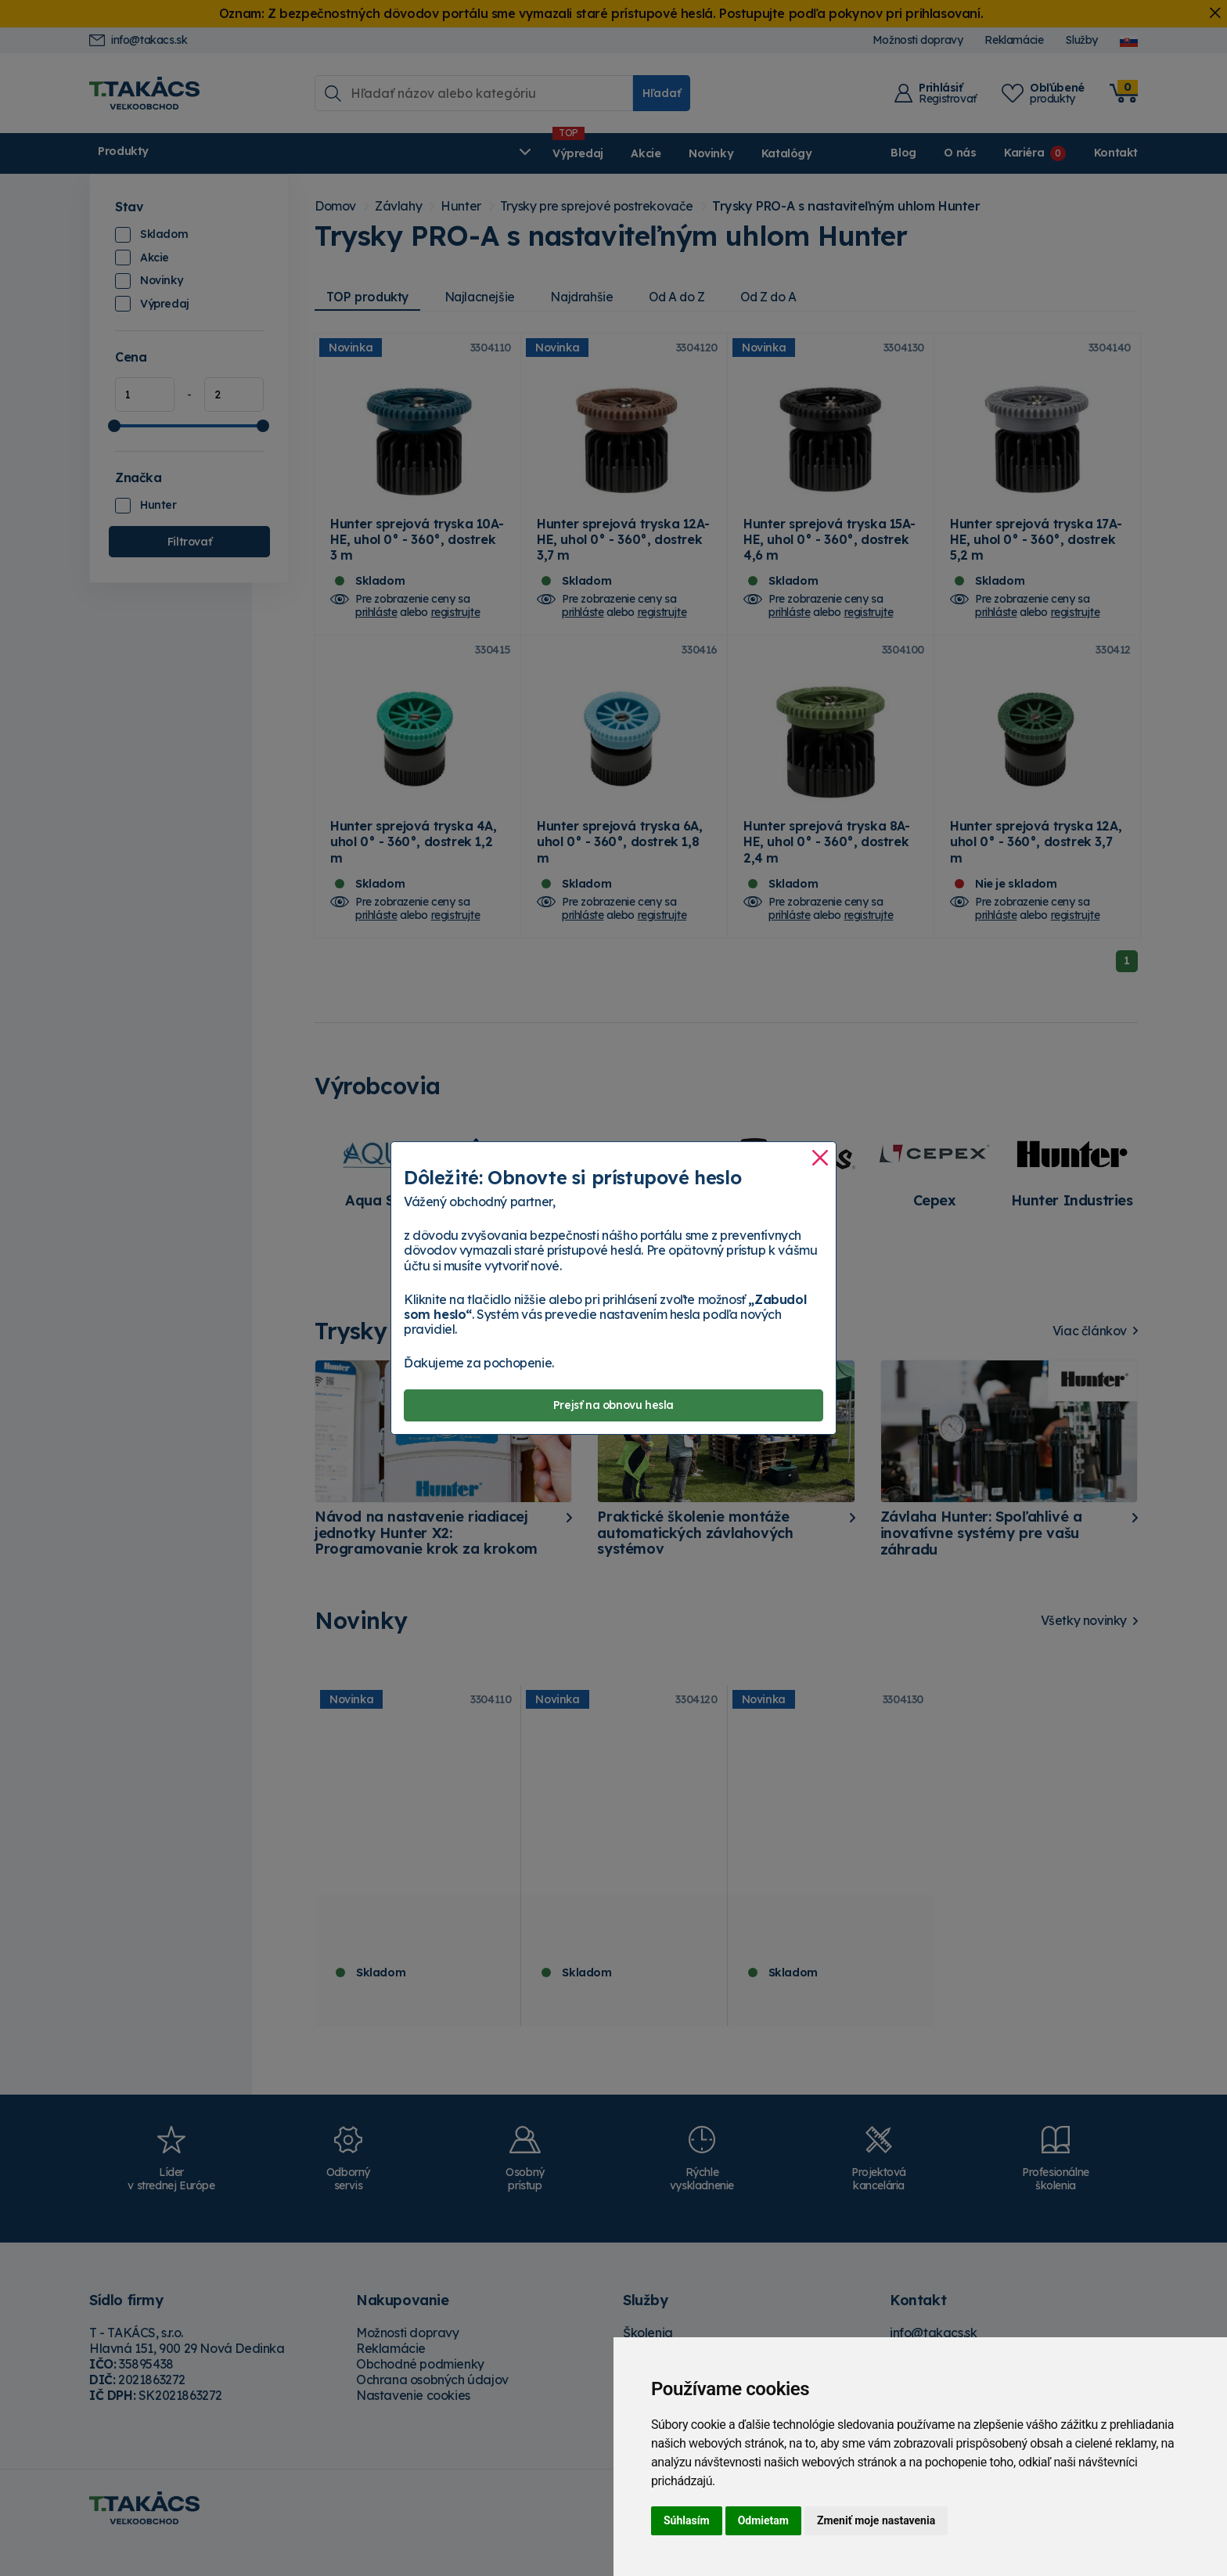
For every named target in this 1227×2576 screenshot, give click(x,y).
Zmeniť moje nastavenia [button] (876, 2520)
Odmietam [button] (763, 2520)
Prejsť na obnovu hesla (613, 1406)
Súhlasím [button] (687, 2520)
